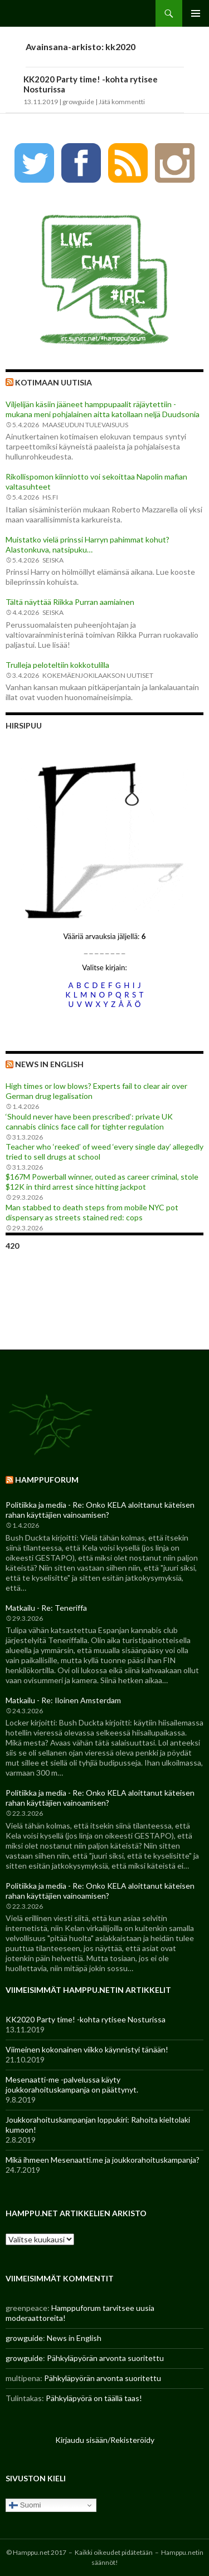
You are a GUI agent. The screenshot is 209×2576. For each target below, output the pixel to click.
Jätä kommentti (122, 101)
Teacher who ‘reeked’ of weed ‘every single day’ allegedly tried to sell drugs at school (104, 1151)
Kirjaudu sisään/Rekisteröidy (104, 2440)
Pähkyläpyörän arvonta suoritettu (105, 2358)
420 (12, 1245)
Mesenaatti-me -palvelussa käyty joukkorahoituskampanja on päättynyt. (72, 2084)
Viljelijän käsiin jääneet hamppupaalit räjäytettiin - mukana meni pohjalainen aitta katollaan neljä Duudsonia (103, 409)
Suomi (25, 2505)
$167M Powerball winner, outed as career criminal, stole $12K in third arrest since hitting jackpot (102, 1181)
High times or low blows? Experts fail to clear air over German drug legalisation (96, 1091)
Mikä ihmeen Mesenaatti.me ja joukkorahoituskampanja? (103, 2159)
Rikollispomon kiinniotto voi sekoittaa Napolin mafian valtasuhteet (96, 481)
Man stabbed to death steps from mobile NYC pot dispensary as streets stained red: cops (92, 1212)
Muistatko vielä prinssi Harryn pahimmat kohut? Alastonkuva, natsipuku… (87, 544)
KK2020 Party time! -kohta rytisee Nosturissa (86, 2019)
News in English (49, 1064)
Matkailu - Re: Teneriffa (46, 1607)
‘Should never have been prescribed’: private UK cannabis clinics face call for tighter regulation (89, 1121)
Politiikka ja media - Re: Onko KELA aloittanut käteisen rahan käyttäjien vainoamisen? (100, 1509)
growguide (78, 101)
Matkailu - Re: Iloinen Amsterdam (63, 1700)
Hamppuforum (47, 1479)
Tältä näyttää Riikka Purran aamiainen (70, 602)
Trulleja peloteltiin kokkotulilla (57, 664)
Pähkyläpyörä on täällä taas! (94, 2398)
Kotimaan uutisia (53, 382)
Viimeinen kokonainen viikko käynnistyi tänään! (87, 2049)
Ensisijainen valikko (195, 13)
